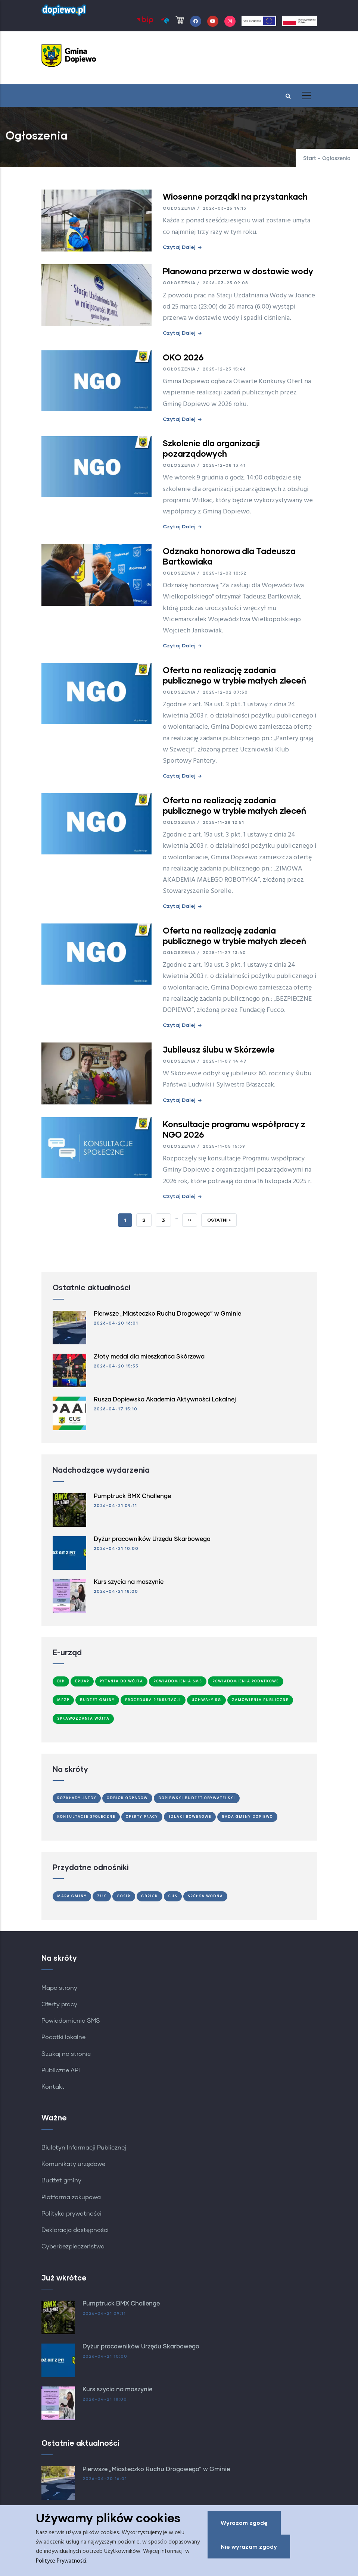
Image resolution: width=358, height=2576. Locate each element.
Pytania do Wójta (121, 1681)
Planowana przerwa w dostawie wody (238, 271)
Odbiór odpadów (127, 1798)
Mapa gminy (72, 1896)
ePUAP (82, 1681)
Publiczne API (60, 2070)
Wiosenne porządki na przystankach (235, 196)
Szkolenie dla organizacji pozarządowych (211, 448)
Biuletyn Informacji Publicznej (83, 2148)
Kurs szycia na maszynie (129, 1582)
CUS (172, 1896)
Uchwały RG (206, 1700)
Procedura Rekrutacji (153, 1700)
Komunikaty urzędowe (73, 2164)
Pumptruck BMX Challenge (132, 1496)
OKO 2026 (183, 357)
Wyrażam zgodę (244, 2523)
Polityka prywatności (71, 2214)
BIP (61, 1681)
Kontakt (53, 2087)
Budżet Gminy (97, 1700)
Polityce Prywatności (61, 2562)
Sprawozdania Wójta (83, 1719)
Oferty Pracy (142, 1817)
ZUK (101, 1896)
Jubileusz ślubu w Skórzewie (219, 1049)
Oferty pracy (59, 2004)
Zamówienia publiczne (260, 1700)
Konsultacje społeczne (86, 1817)
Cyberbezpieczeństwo (73, 2247)
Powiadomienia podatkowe (245, 1681)
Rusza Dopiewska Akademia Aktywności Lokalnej (165, 1400)
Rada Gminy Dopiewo (247, 1817)
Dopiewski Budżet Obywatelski (196, 1798)
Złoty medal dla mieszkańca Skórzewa (149, 1357)
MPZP (63, 1700)
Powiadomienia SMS (177, 1681)
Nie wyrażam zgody (249, 2547)
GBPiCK (149, 1896)
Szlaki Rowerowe (189, 1817)
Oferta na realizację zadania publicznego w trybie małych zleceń (234, 675)
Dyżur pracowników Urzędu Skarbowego (152, 1539)
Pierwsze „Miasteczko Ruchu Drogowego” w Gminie (167, 1314)
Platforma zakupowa (71, 2197)
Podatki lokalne (63, 2037)
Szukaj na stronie (66, 2054)
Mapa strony (59, 1988)
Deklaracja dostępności (75, 2230)
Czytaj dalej (179, 247)
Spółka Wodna (205, 1896)
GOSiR (124, 1896)
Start (309, 158)
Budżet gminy (61, 2180)
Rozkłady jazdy (76, 1798)
